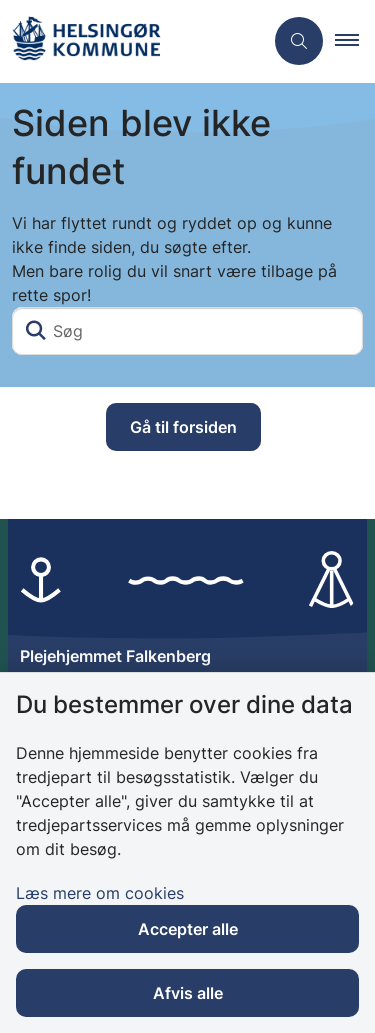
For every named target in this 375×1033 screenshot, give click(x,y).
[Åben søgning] (299, 41)
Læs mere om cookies (100, 893)
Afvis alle (188, 993)
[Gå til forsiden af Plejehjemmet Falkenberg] (131, 41)
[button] (355, 41)
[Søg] (187, 331)
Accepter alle (188, 929)
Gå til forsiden (183, 427)
